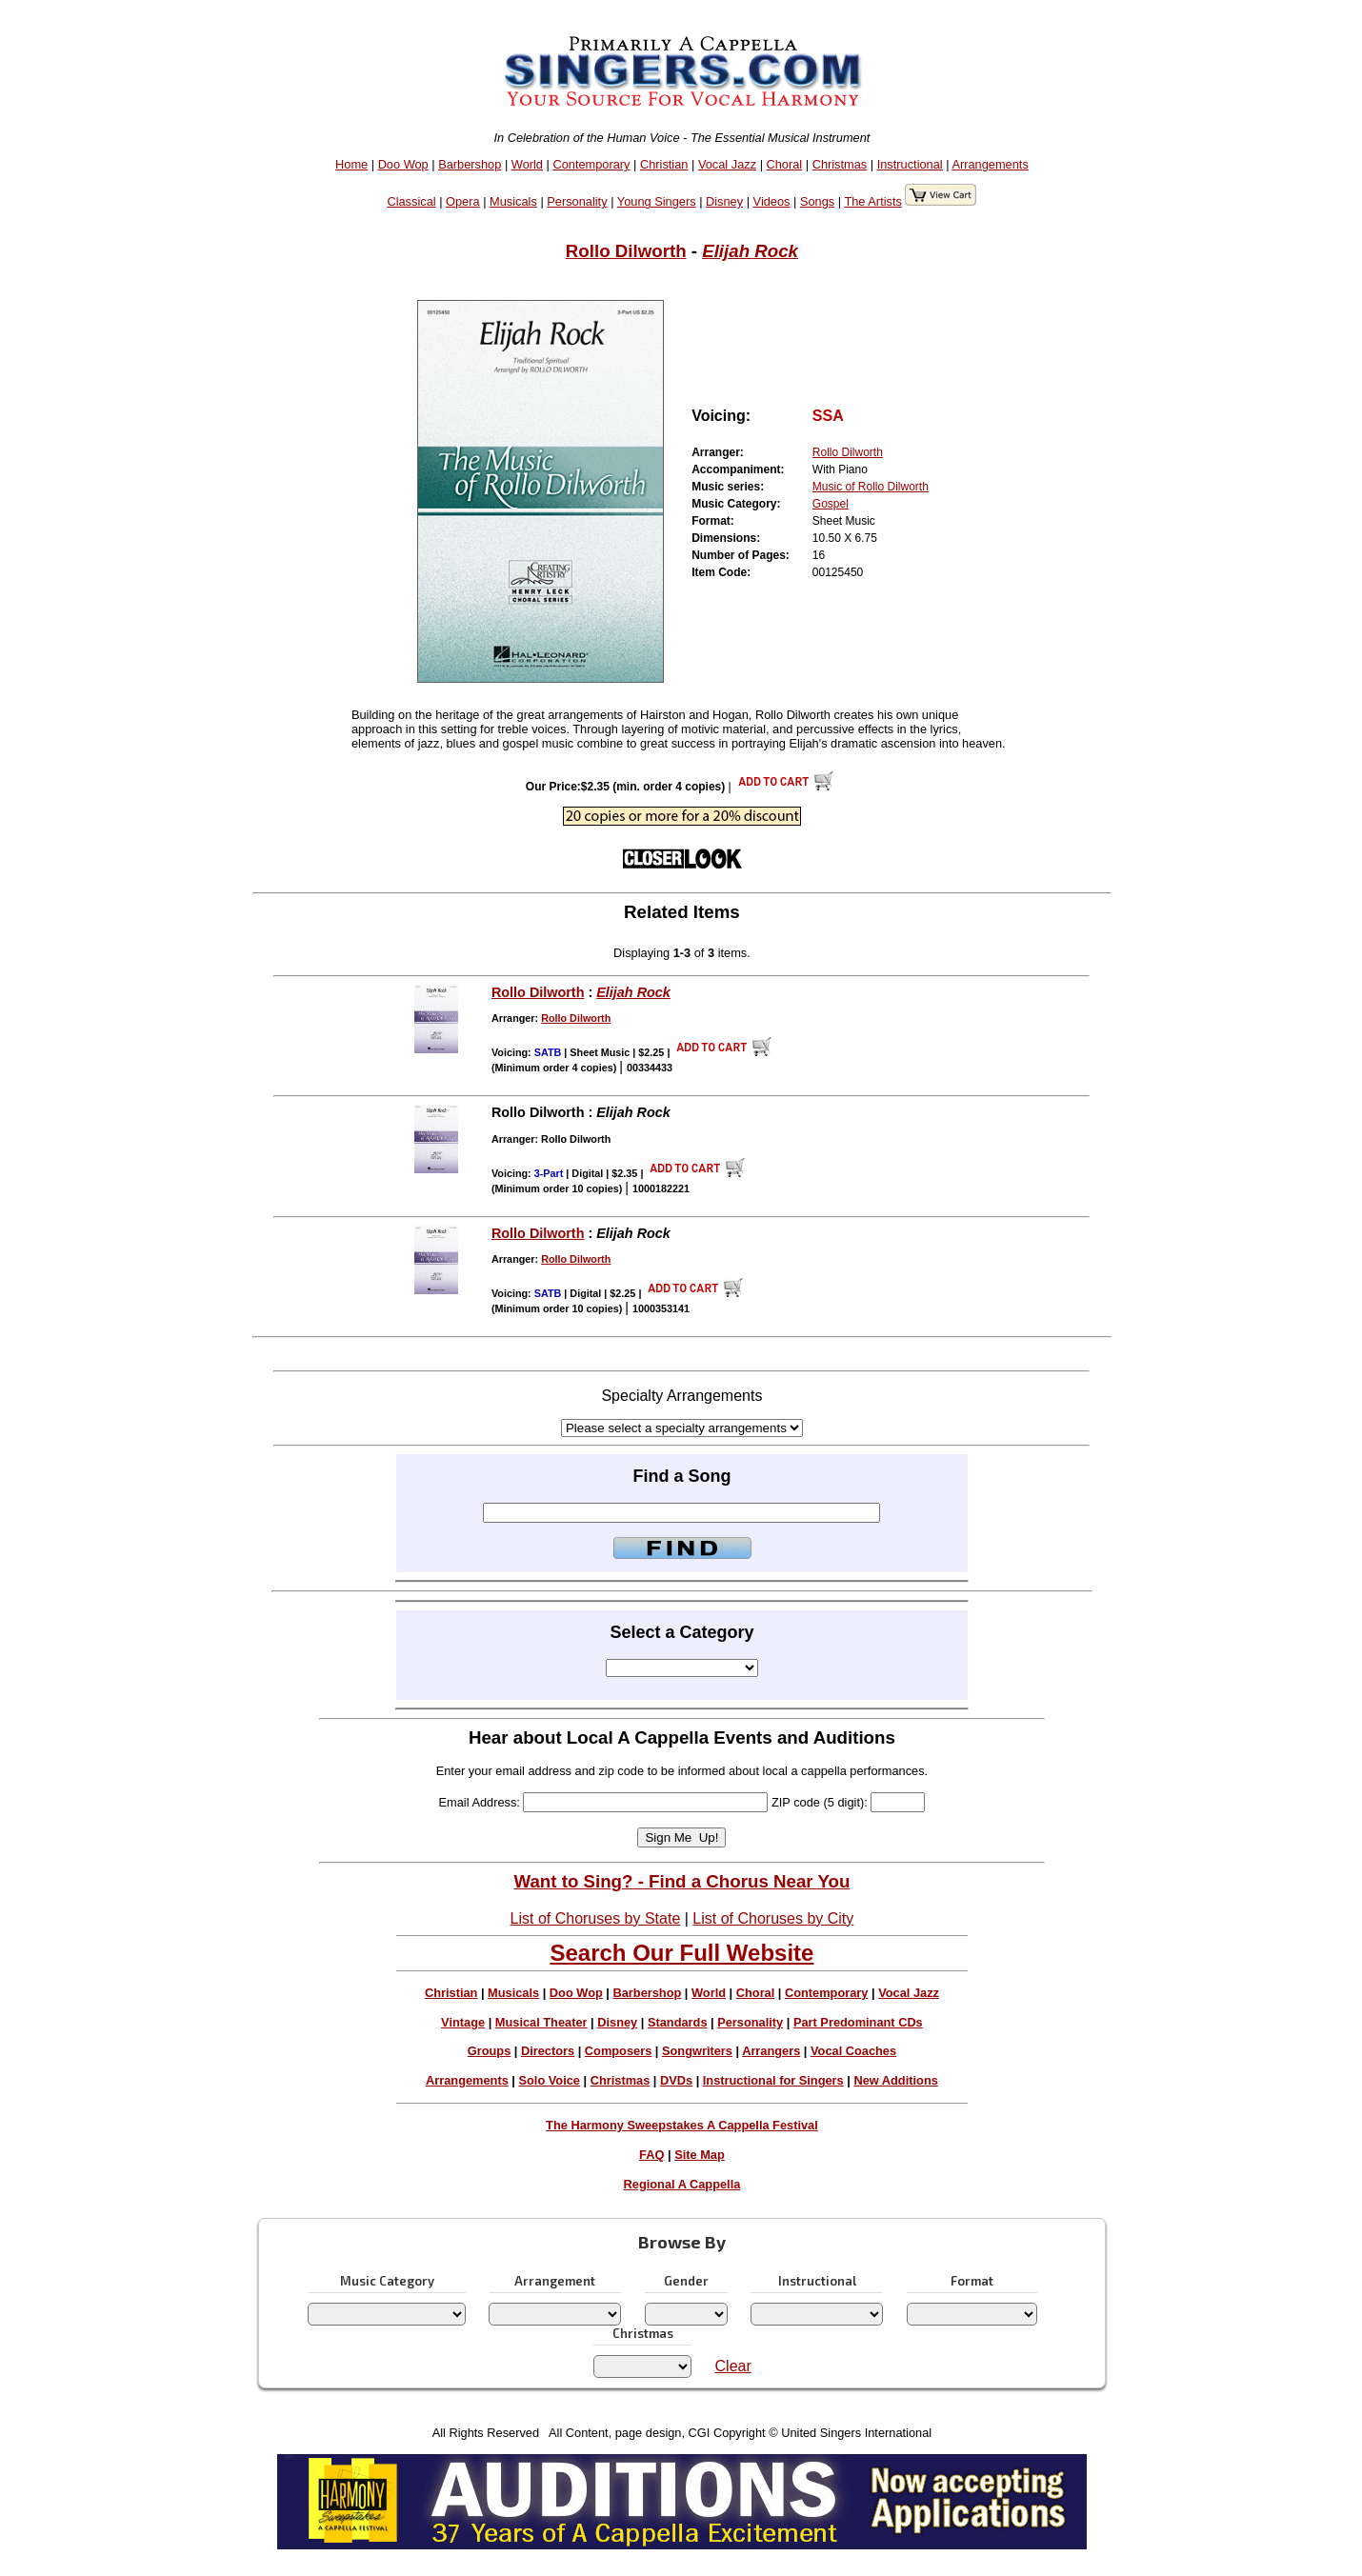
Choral (785, 164)
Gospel (830, 503)
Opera (463, 201)
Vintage (463, 2022)
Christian (664, 164)
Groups (489, 2051)
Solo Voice (548, 2080)
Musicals (513, 201)
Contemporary (591, 164)
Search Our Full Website (681, 1953)
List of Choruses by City (772, 1918)
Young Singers (656, 201)
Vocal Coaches (853, 2051)
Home (351, 164)
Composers (618, 2051)
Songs (817, 201)
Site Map (699, 2154)
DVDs (676, 2080)
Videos (772, 201)
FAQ (651, 2154)
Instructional (910, 164)
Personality (577, 201)
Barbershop (469, 164)
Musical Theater (541, 2022)
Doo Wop (403, 164)
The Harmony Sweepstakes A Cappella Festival (682, 2125)
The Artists (872, 201)
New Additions (895, 2080)
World (527, 164)
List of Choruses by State (596, 1918)
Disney (724, 201)
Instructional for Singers (773, 2080)
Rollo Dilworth (626, 251)
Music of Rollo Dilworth (870, 486)
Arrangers (771, 2051)
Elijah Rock (750, 251)
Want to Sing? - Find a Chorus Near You (681, 1881)
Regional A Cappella (682, 2184)
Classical (411, 201)
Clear (733, 2366)
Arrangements (989, 164)
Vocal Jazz (727, 164)
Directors (547, 2051)
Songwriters (697, 2051)
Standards (678, 2022)
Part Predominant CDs (858, 2022)
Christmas (840, 164)
